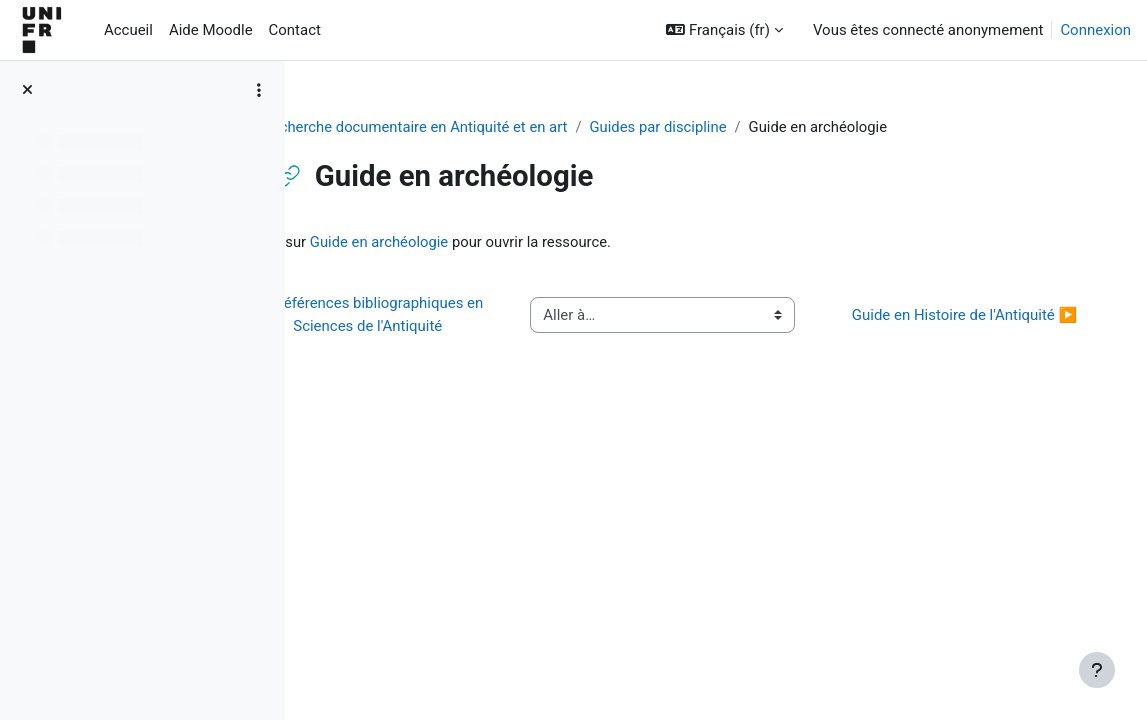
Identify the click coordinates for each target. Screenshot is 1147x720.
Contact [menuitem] (295, 30)
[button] (724, 30)
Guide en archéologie (469, 242)
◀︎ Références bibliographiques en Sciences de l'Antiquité (441, 326)
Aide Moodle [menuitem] (211, 30)
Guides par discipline (723, 127)
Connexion (1095, 30)
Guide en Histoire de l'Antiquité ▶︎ (962, 326)
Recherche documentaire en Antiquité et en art (478, 127)
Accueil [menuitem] (128, 30)
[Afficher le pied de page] (1097, 670)
